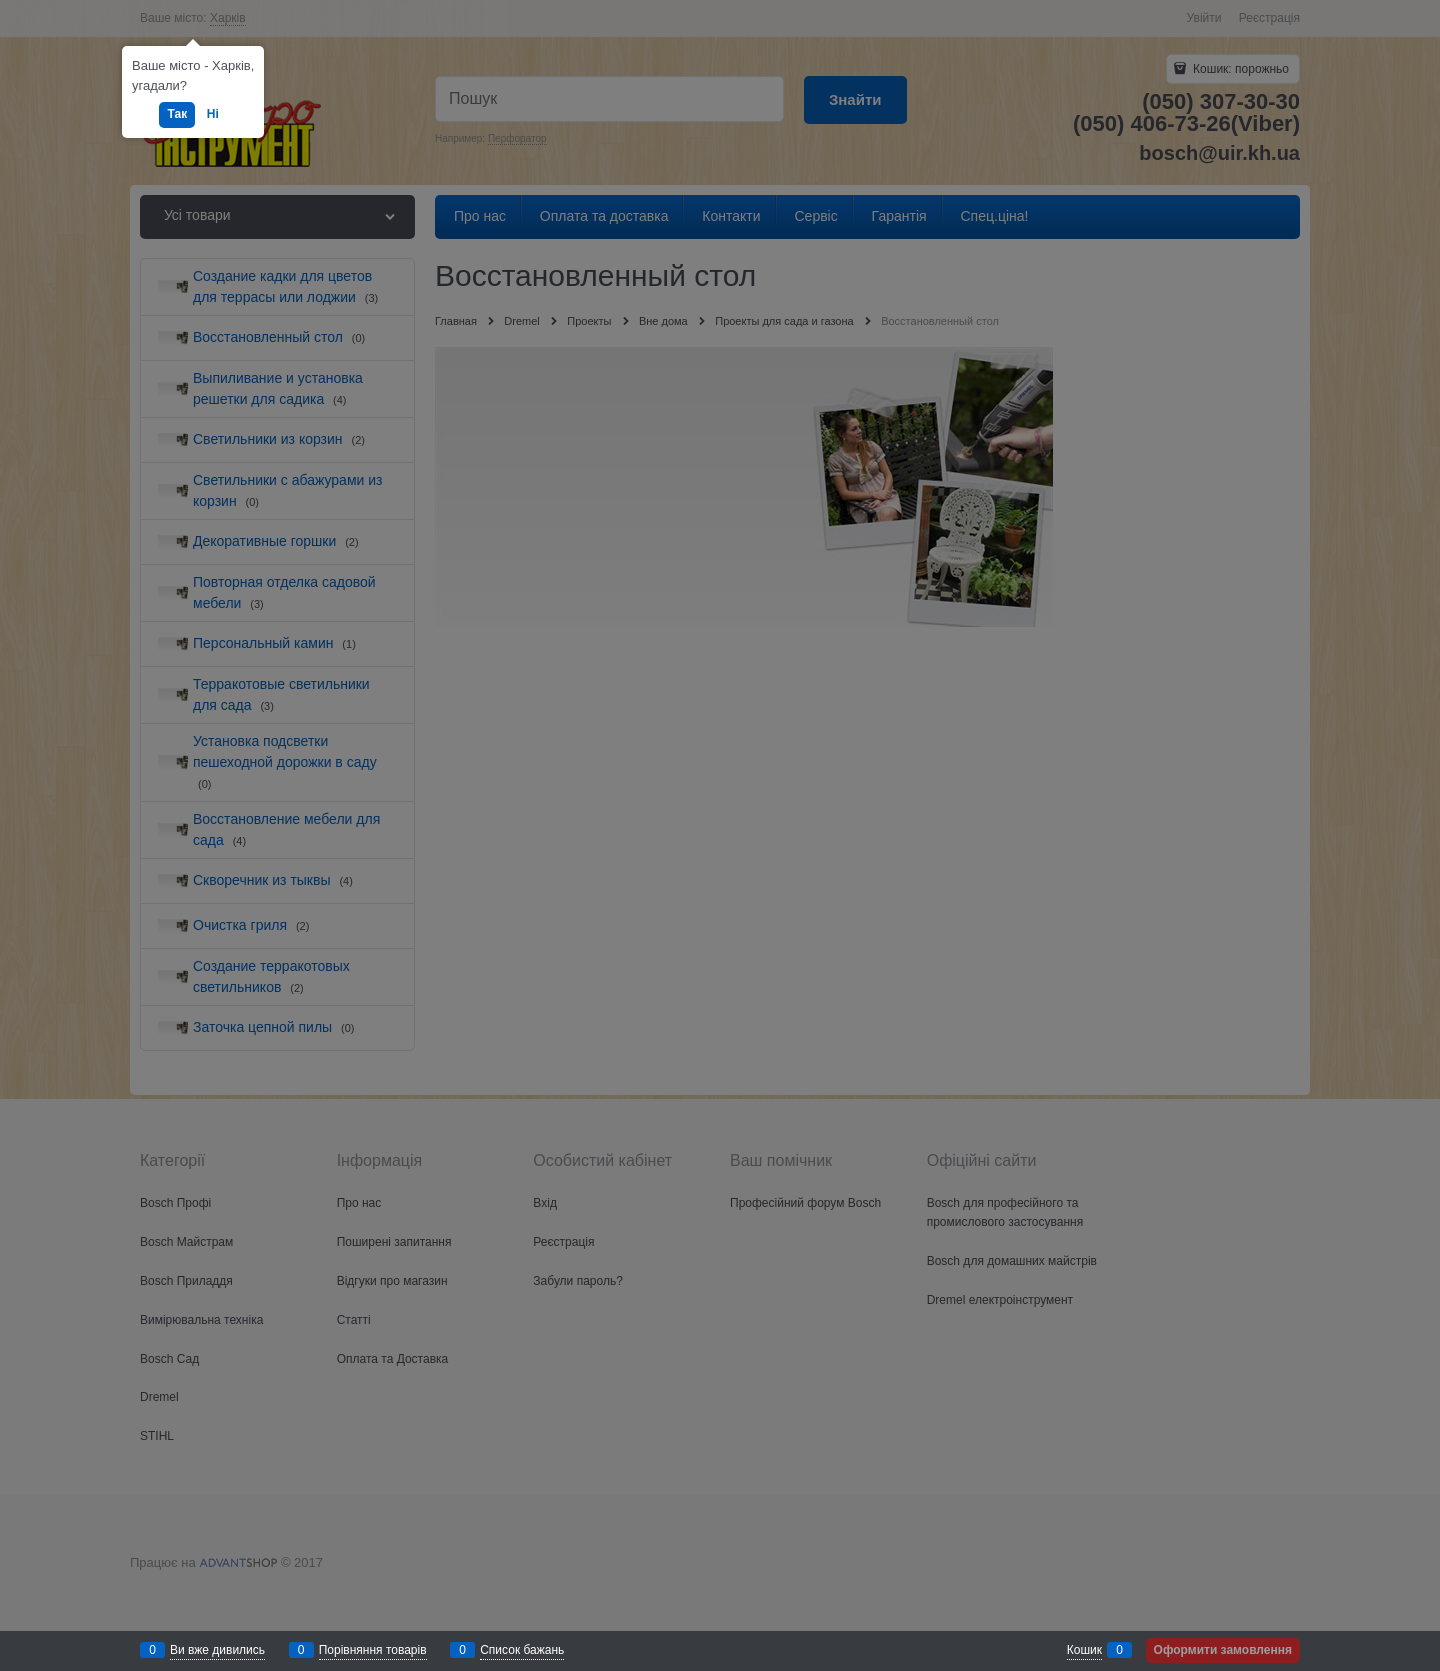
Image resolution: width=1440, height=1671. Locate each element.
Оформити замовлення (1223, 1650)
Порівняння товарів (373, 1650)
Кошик (1084, 1650)
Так (177, 114)
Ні (213, 114)
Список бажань (522, 1650)
